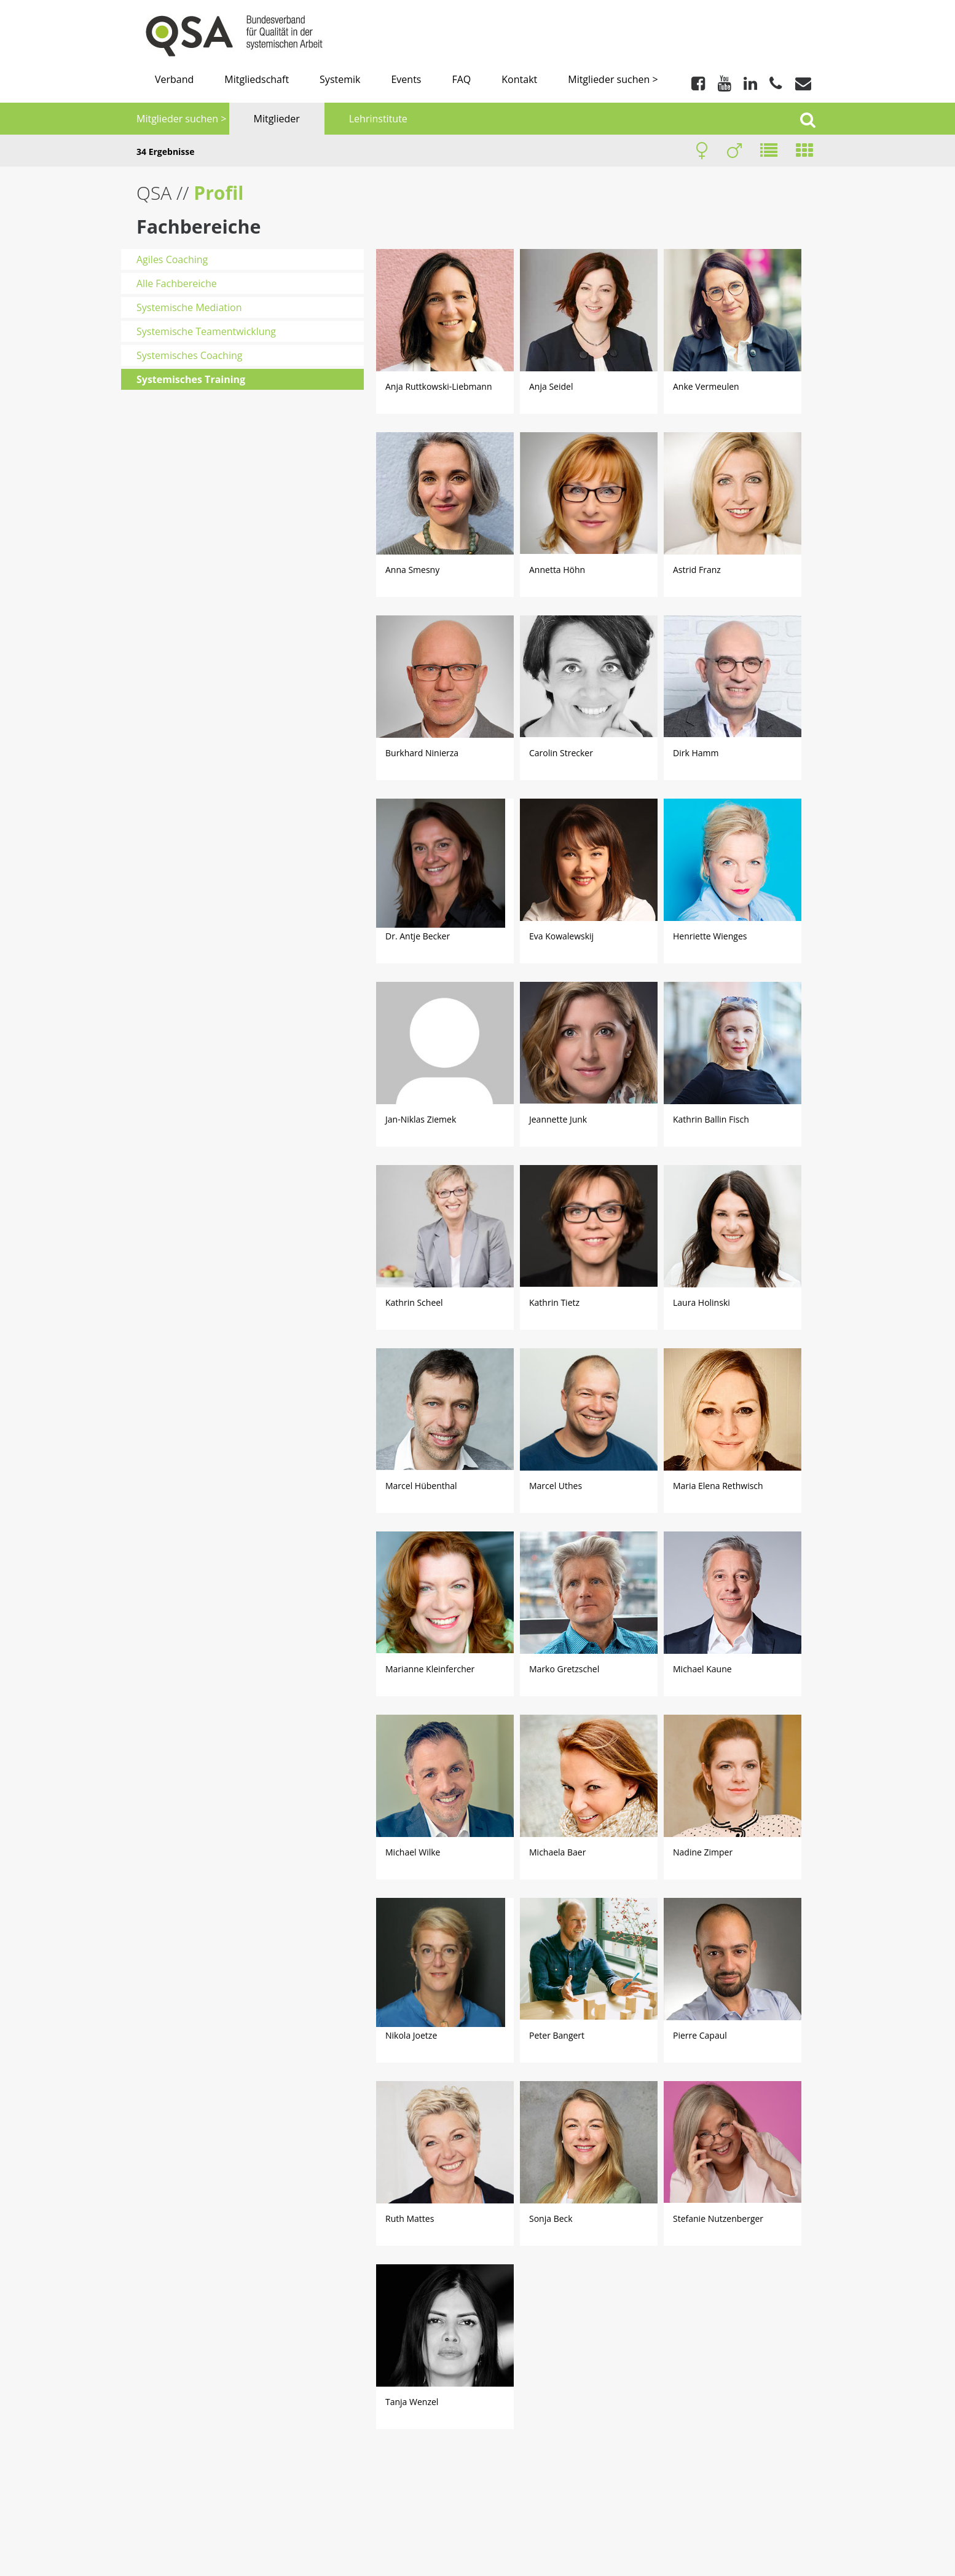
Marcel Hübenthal (421, 1485)
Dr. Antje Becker (417, 936)
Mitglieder (277, 118)
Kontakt (519, 79)
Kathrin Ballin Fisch (711, 1119)
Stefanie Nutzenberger (718, 2218)
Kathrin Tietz (554, 1302)
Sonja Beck (551, 2218)
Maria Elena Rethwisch (718, 1485)
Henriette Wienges (710, 936)
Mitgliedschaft (256, 79)
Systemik (340, 79)
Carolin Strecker (561, 753)
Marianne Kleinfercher (429, 1669)
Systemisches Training (190, 379)
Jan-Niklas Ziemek (420, 1119)
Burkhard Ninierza (421, 753)
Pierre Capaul (700, 2035)
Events (406, 79)
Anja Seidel (551, 386)
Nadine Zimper (703, 1852)
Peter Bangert (556, 2035)
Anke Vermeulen (706, 386)
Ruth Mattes (409, 2218)
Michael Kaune (702, 1669)
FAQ (461, 79)
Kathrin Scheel (414, 1302)
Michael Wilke (412, 1852)
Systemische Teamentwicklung (206, 331)
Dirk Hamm (695, 753)
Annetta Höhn (557, 569)
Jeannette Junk (558, 1119)
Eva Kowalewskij (561, 936)
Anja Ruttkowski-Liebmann (438, 386)
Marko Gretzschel (564, 1669)
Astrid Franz (697, 569)
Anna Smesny (412, 569)
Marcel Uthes (555, 1485)
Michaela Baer (557, 1852)
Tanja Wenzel (411, 2402)
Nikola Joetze (411, 2035)
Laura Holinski (701, 1302)
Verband (174, 79)
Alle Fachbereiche (176, 283)
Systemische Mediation (189, 307)
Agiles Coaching (172, 259)
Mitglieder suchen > (613, 79)
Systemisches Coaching (189, 355)
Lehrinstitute (378, 118)
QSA (156, 192)
